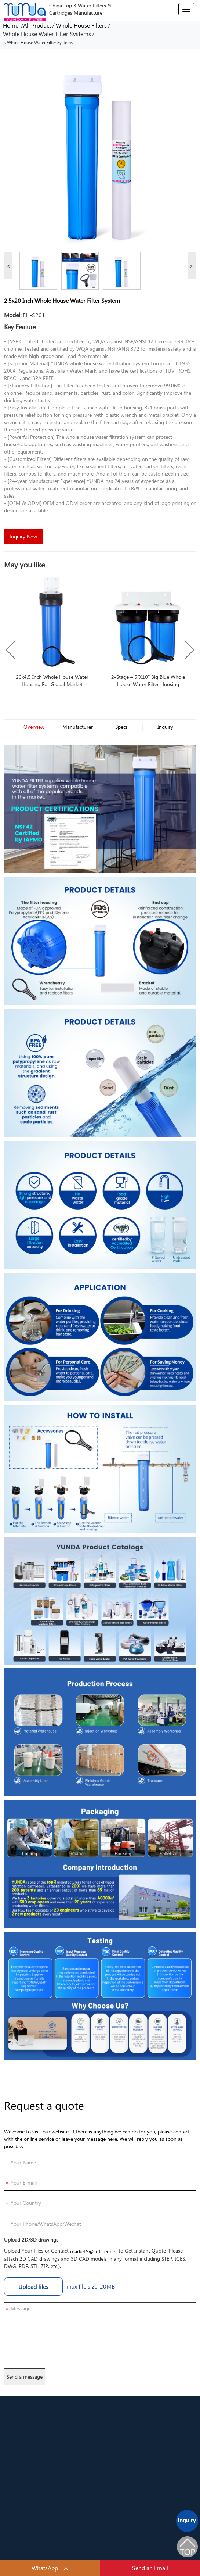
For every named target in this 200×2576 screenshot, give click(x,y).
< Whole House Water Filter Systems (38, 42)
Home (12, 25)
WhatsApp (50, 2568)
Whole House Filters (81, 25)
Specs (121, 726)
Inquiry (165, 726)
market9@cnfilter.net (93, 2251)
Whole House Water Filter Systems (47, 33)
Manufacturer (77, 726)
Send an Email (150, 2568)
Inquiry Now (23, 536)
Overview (33, 726)
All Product (37, 25)
